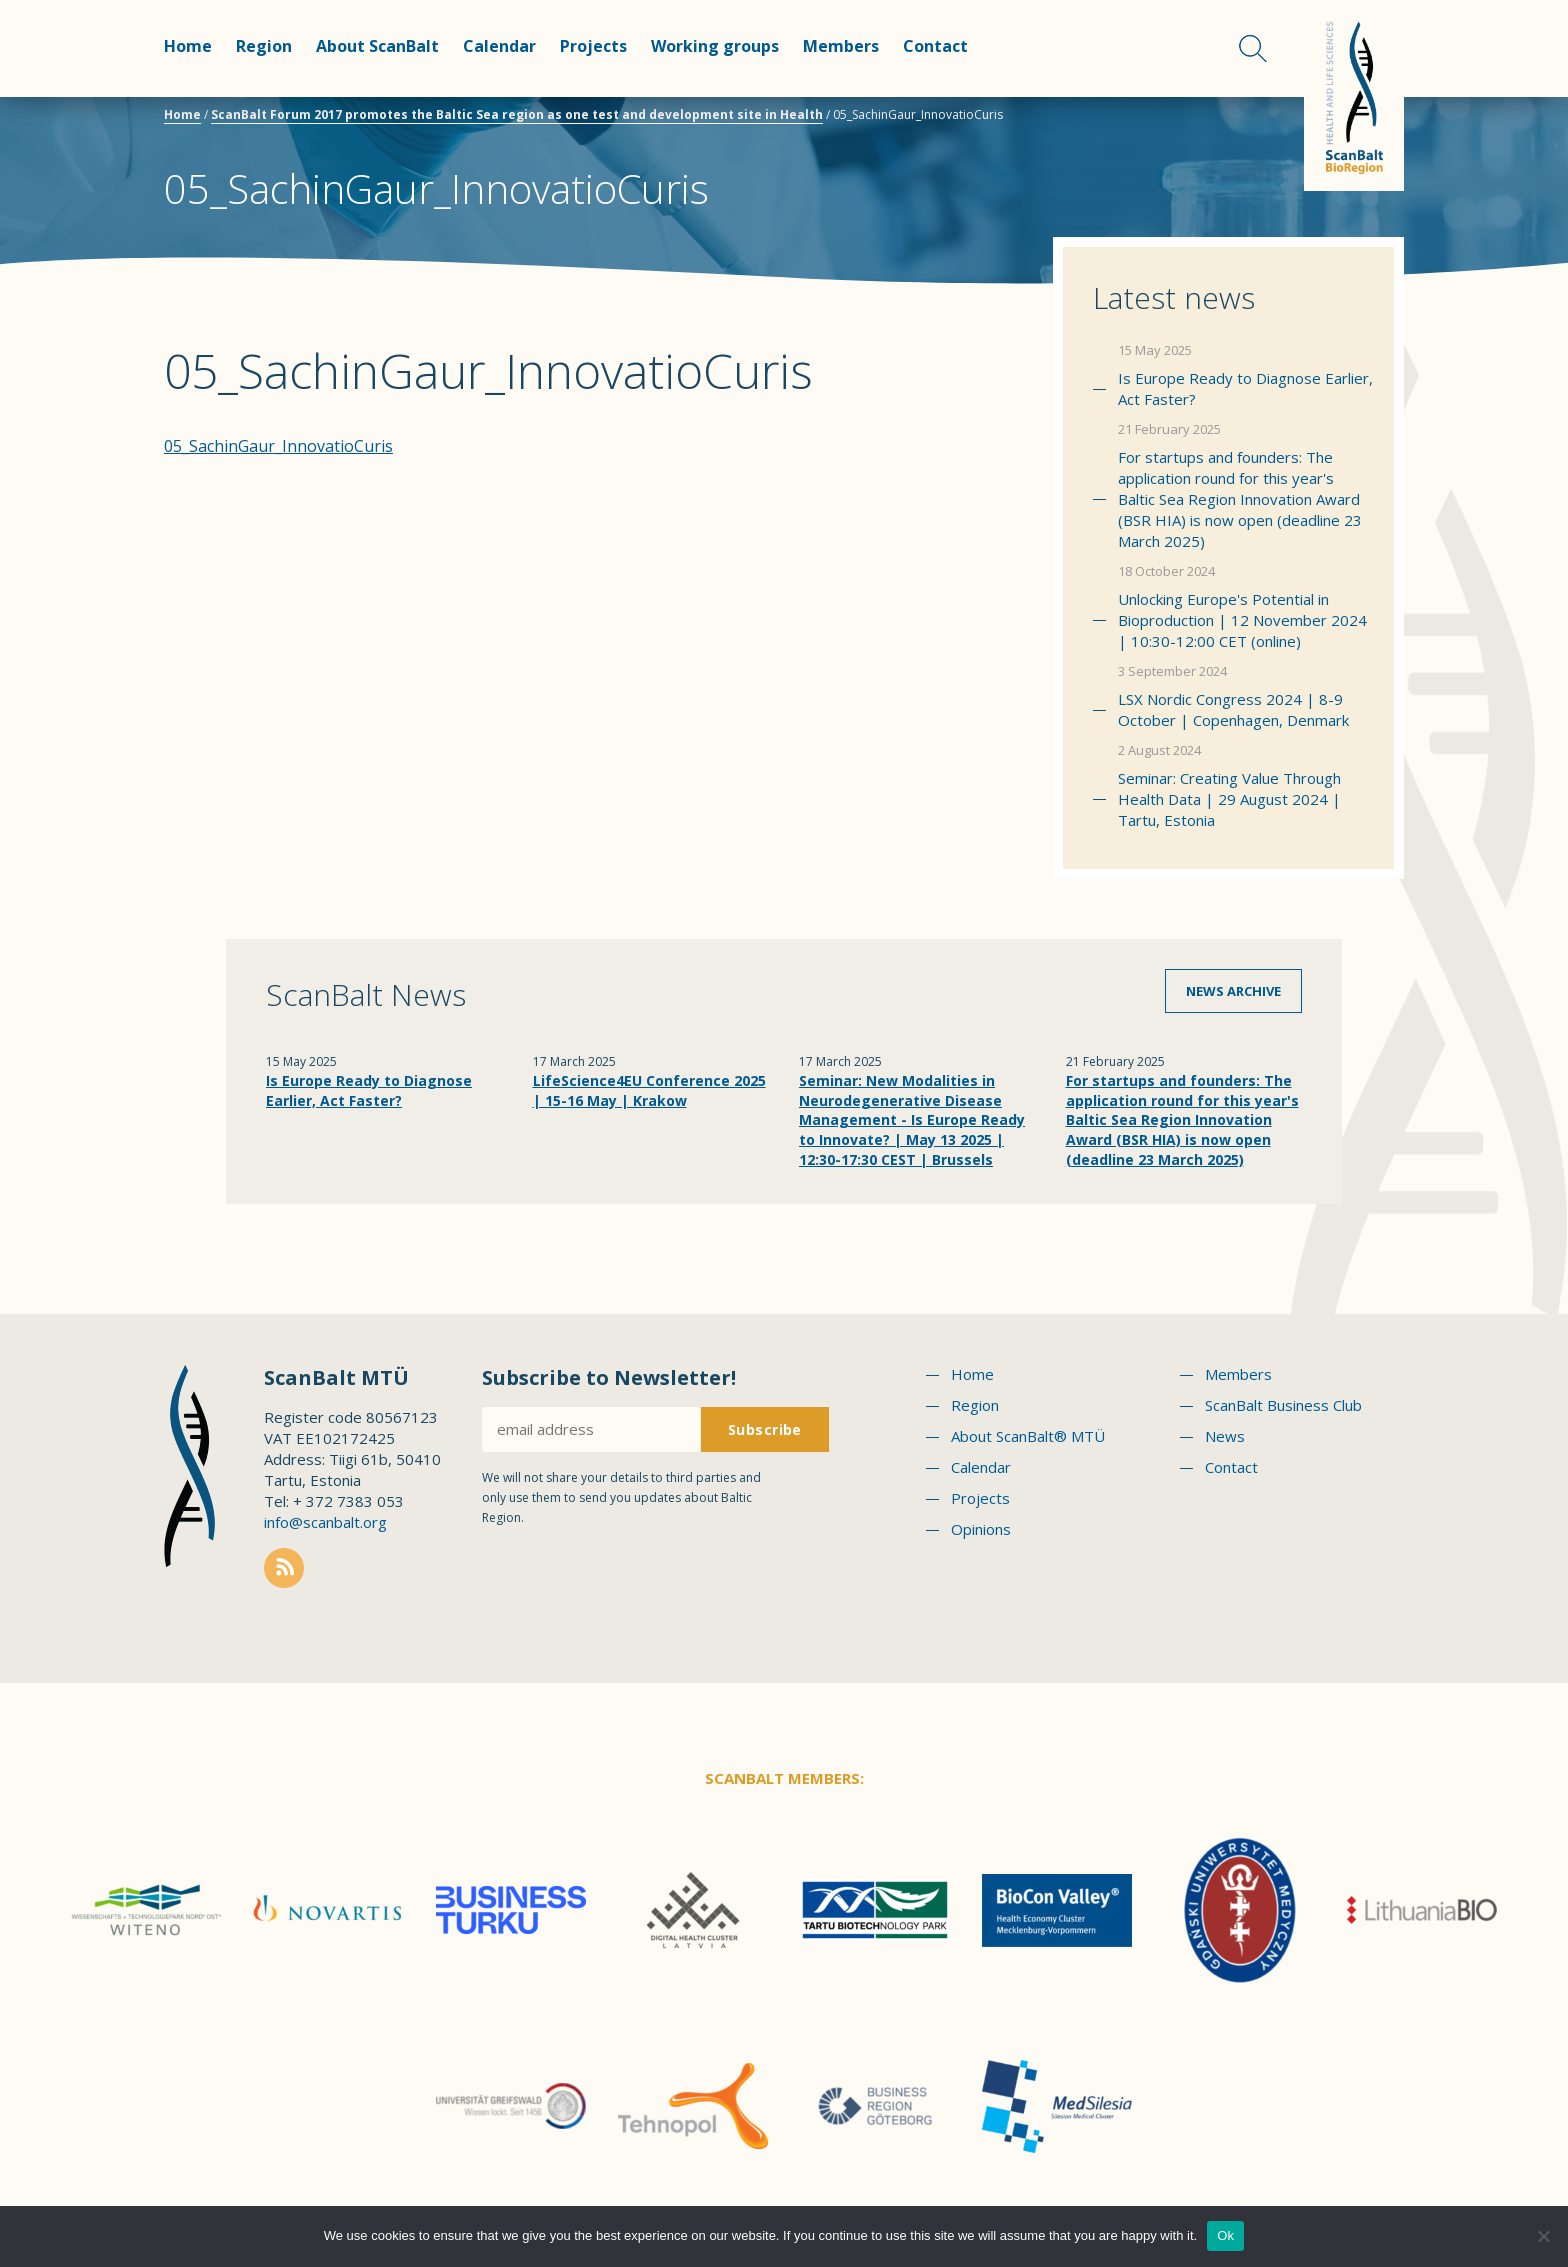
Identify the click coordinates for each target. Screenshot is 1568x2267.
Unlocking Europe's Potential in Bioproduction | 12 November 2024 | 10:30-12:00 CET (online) (1242, 620)
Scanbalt (1354, 95)
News (1225, 1436)
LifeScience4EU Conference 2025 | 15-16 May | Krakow (649, 1090)
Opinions (981, 1529)
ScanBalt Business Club (1283, 1405)
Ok (1225, 2235)
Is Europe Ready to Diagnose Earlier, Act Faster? (1245, 388)
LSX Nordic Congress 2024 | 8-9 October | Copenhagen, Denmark (1233, 709)
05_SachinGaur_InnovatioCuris (278, 446)
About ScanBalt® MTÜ (1028, 1436)
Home (188, 46)
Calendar (499, 46)
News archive (1233, 991)
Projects (593, 46)
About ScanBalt (377, 46)
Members (841, 46)
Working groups (715, 46)
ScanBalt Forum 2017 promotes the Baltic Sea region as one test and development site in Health (517, 114)
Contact (935, 46)
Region (264, 46)
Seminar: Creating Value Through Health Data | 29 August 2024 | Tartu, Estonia (1229, 799)
